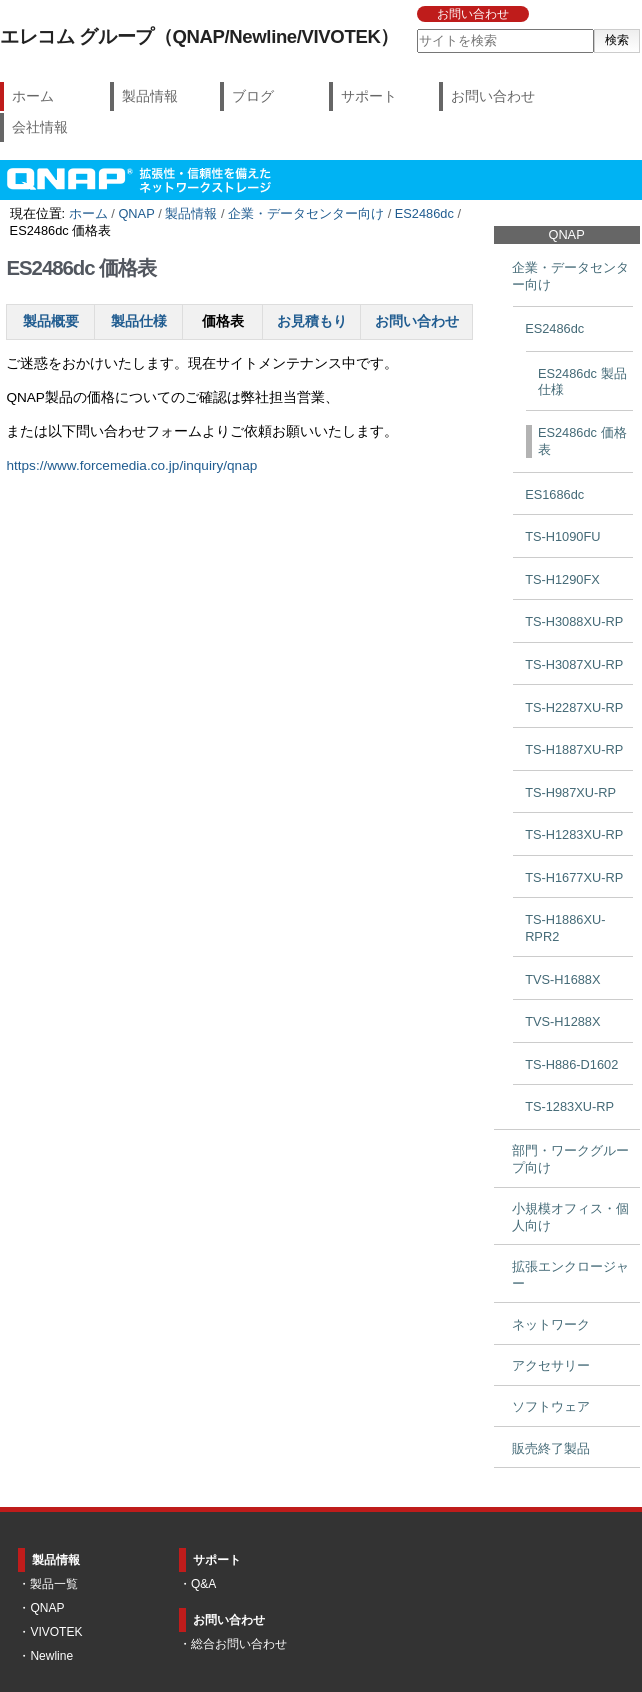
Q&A (203, 1584)
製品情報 (150, 96)
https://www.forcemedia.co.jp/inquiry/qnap (131, 465)
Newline (51, 1656)
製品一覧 (54, 1584)
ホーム (33, 96)
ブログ (253, 96)
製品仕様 (139, 321)
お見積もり (312, 321)
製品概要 (51, 321)
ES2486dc (424, 213)
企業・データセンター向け (306, 213)
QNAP (136, 213)
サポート (369, 96)
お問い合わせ (473, 14)
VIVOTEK (56, 1632)
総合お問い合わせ (239, 1644)
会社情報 (40, 127)
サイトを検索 (415, 28)
